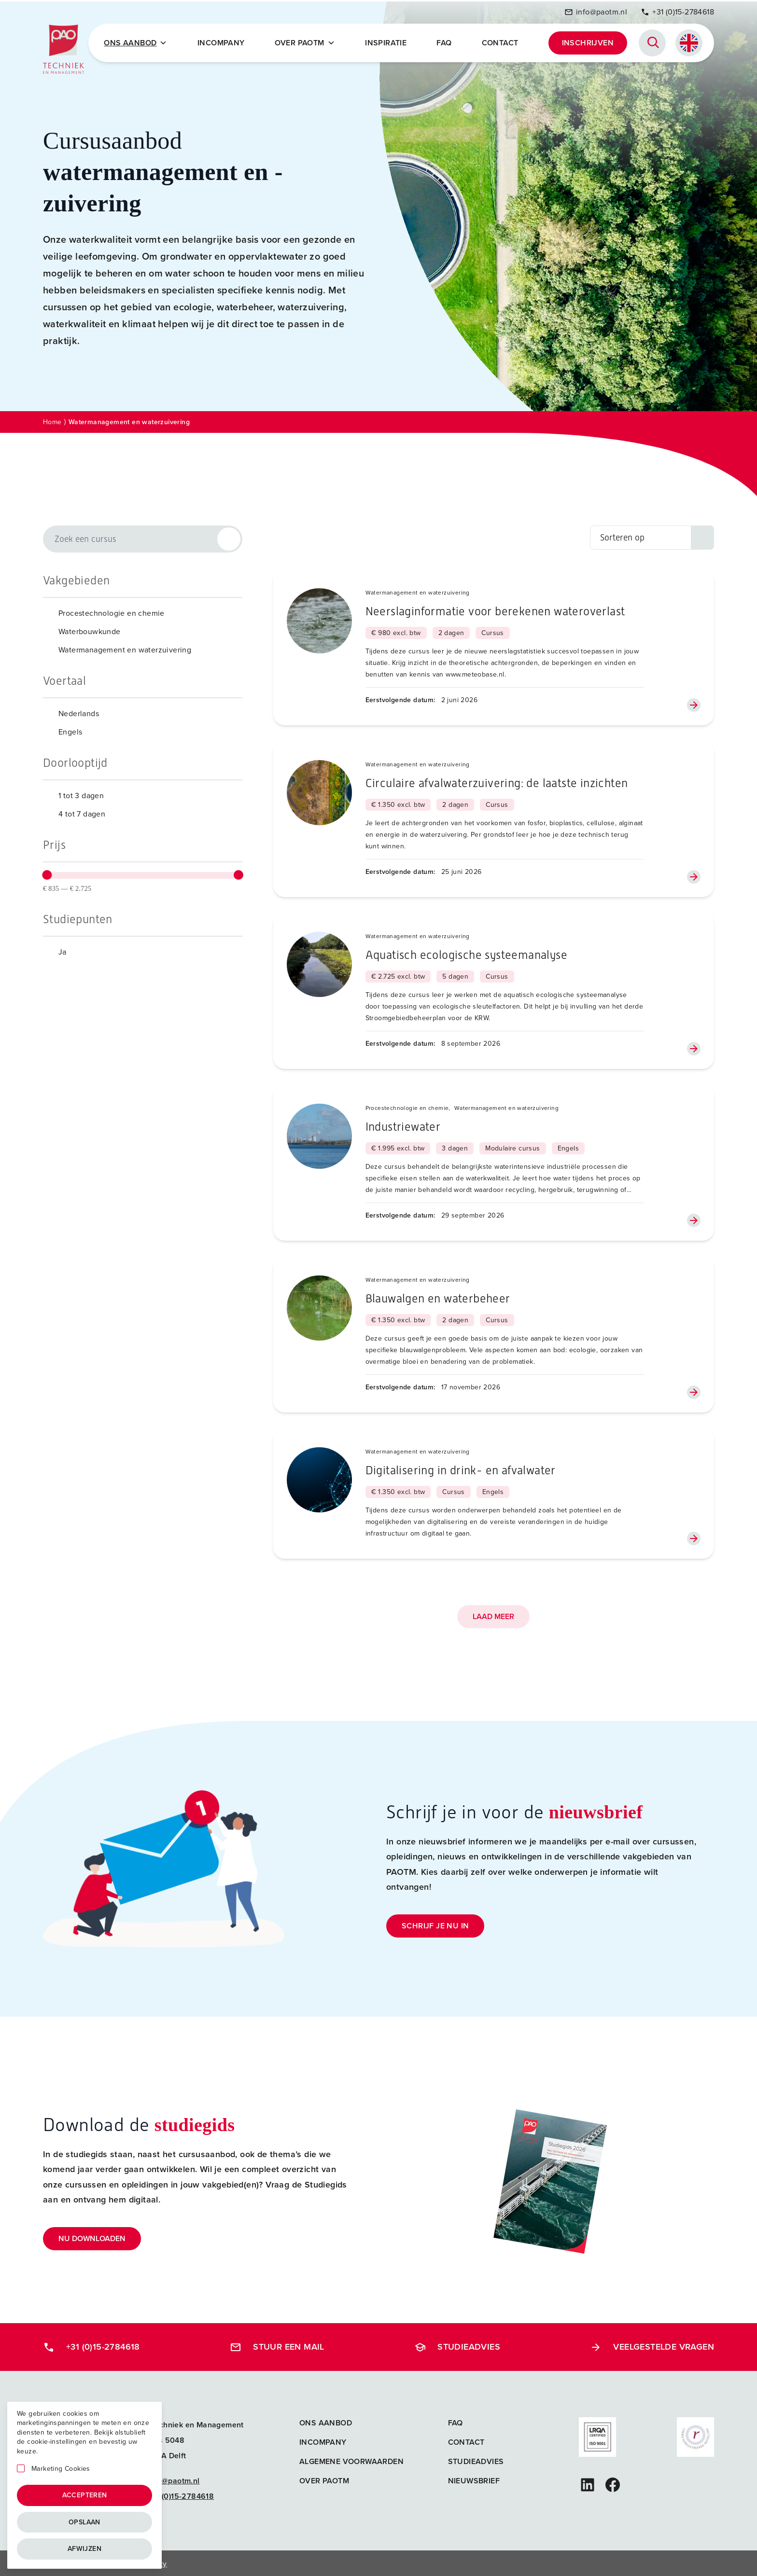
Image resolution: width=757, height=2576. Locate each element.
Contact (500, 42)
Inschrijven (588, 42)
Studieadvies (457, 2345)
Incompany (223, 42)
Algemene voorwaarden (351, 2459)
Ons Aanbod (138, 42)
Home (52, 420)
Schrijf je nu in (435, 1924)
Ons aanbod (325, 2421)
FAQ (444, 42)
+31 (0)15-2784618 (677, 11)
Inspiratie (387, 42)
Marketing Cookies (60, 2469)
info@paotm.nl (595, 11)
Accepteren (84, 2495)
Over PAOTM (306, 42)
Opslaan (84, 2522)
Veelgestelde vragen (652, 2345)
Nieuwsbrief (474, 2479)
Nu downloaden (92, 2237)
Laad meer (493, 1614)
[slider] (47, 873)
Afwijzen (84, 2549)
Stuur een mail (277, 2345)
